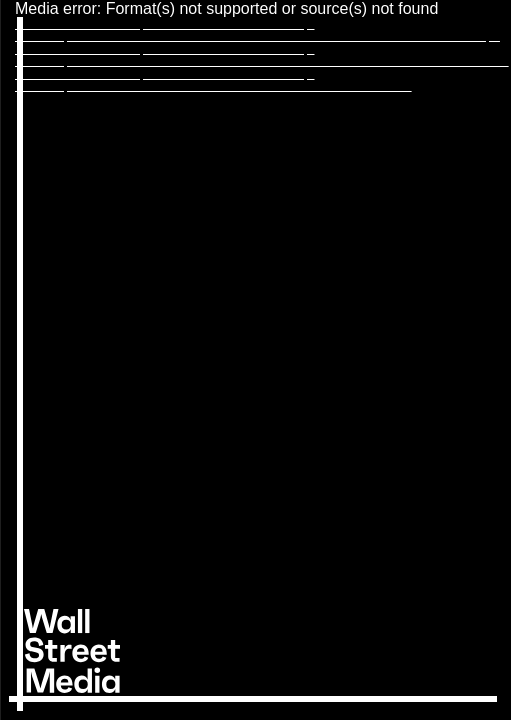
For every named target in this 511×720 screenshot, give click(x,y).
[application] (255, 360)
